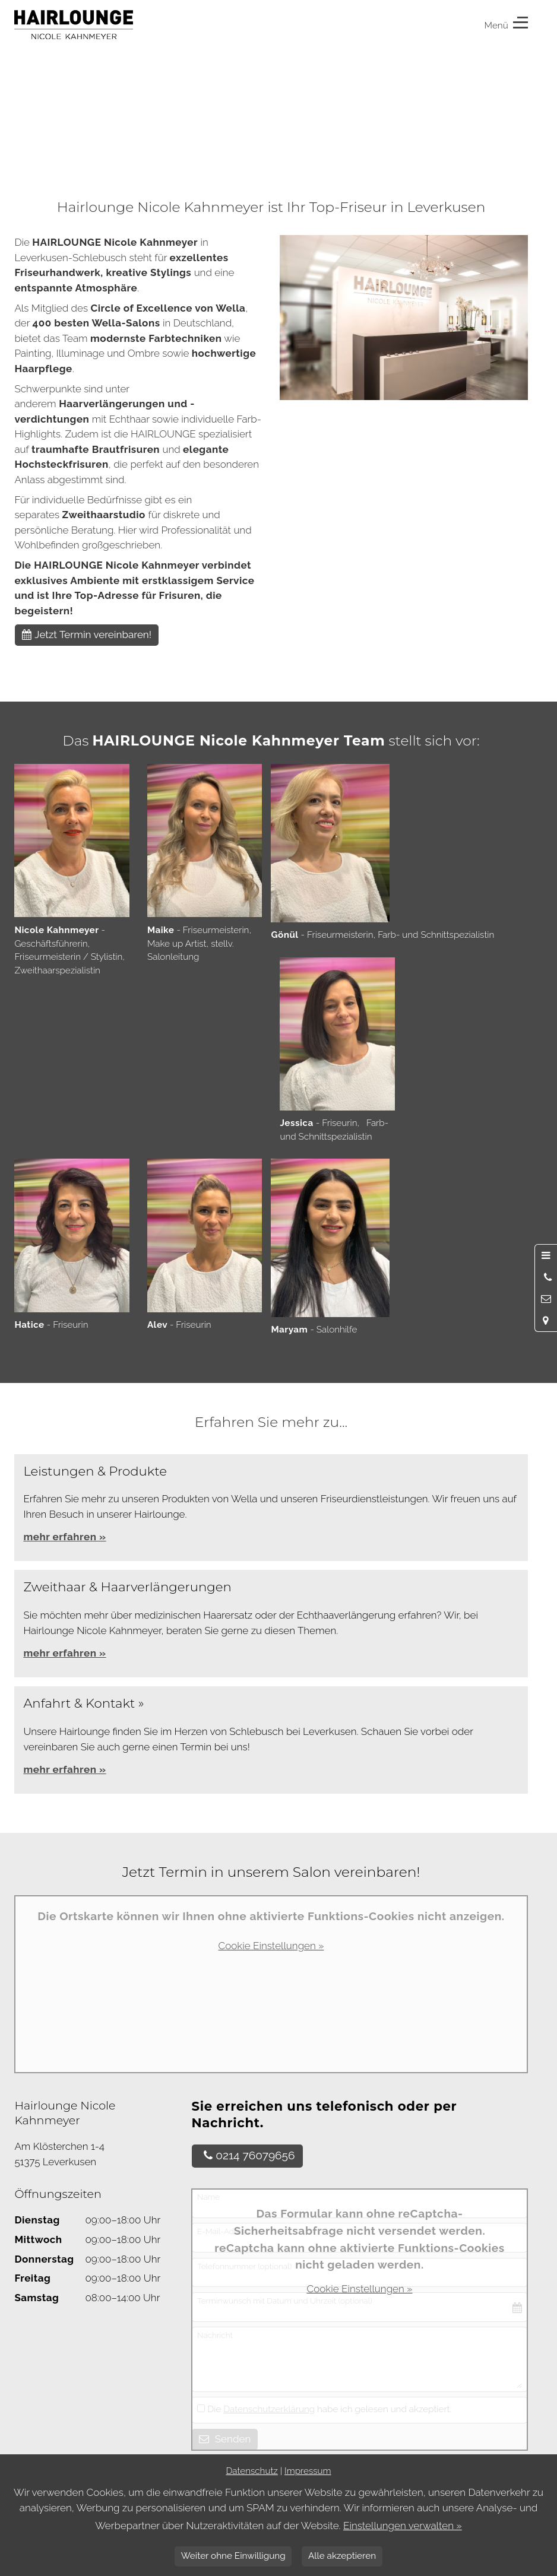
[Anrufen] (546, 1277)
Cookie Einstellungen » (271, 1946)
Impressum (307, 2471)
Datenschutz (251, 2471)
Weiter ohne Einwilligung (233, 2555)
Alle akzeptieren (342, 2555)
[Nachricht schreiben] (546, 1298)
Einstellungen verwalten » (402, 2525)
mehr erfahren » (64, 1653)
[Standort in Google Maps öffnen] (546, 1320)
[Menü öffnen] (546, 1255)
